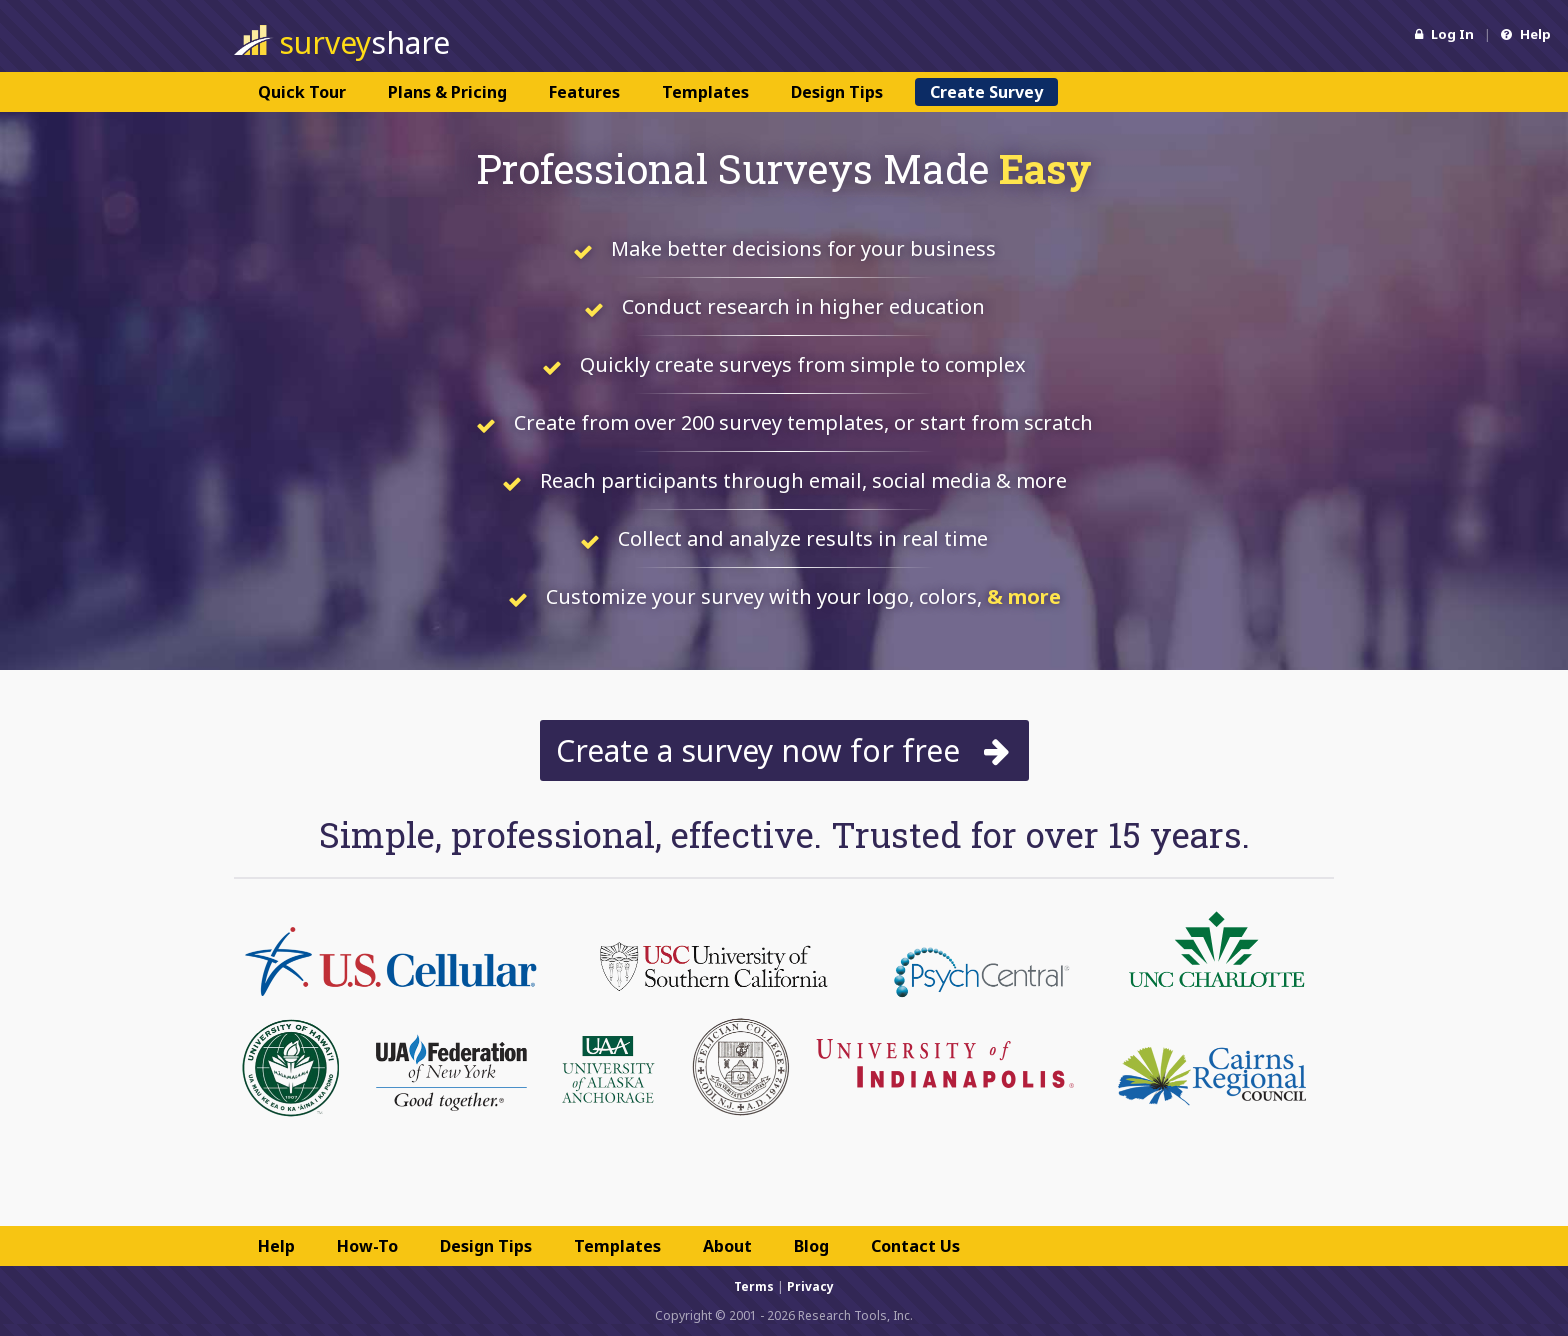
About (727, 1246)
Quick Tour (302, 92)
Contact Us (915, 1246)
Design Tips (837, 92)
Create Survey (986, 92)
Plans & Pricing (447, 92)
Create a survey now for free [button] (784, 750)
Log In (1444, 34)
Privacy (810, 1286)
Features (584, 92)
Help (1526, 34)
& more (1024, 596)
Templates (705, 92)
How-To (367, 1246)
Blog (811, 1246)
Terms (754, 1286)
